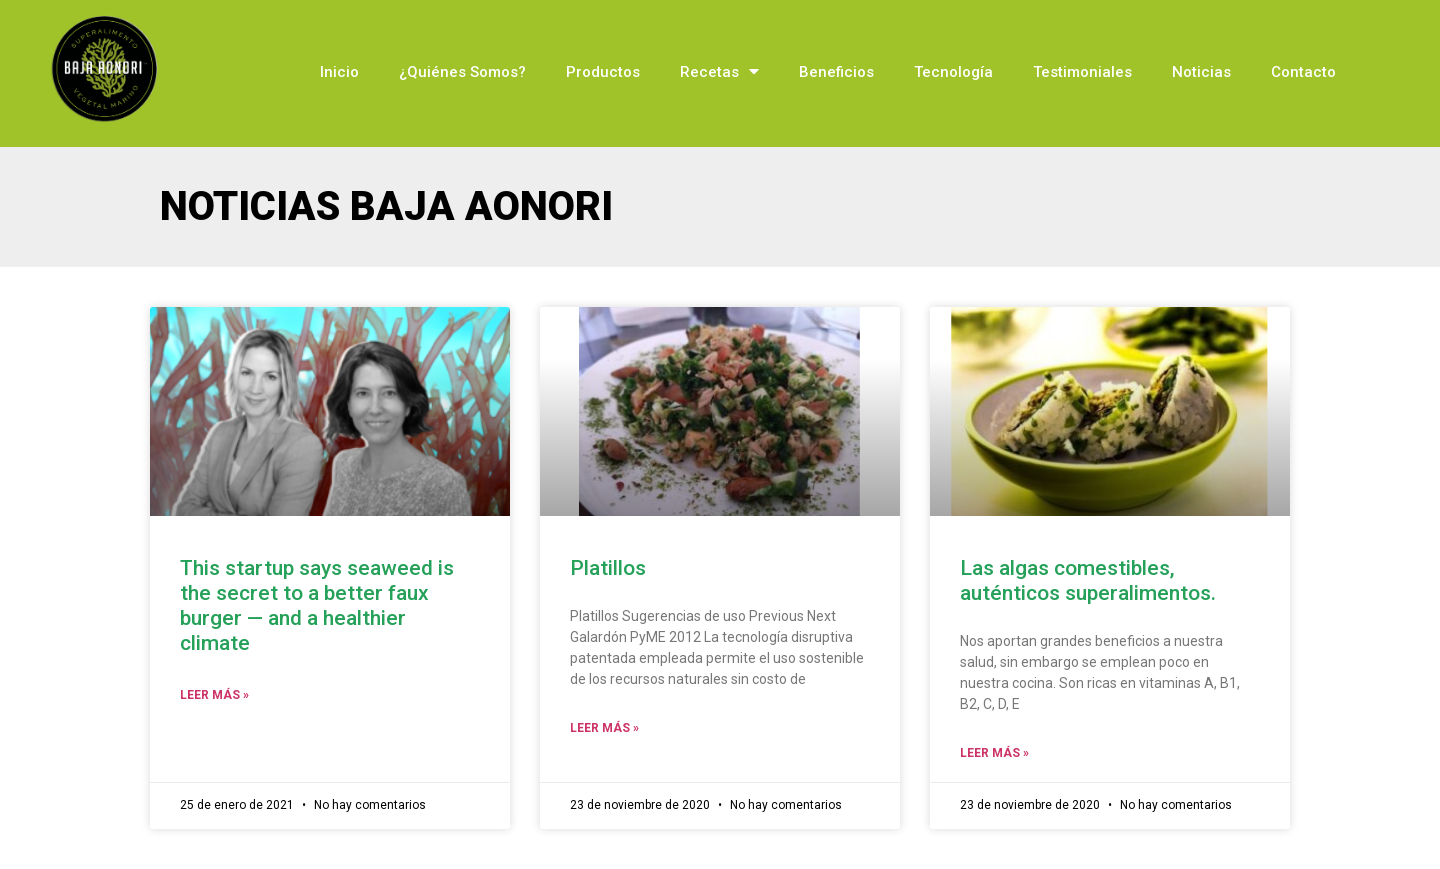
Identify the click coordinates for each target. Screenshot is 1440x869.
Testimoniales (1082, 72)
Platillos (608, 568)
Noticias (1201, 72)
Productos (603, 72)
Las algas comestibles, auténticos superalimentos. (1088, 580)
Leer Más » (214, 695)
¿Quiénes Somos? (462, 72)
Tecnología (953, 72)
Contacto (1303, 72)
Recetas (719, 71)
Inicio (339, 72)
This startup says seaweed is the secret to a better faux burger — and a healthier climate (317, 606)
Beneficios (836, 72)
